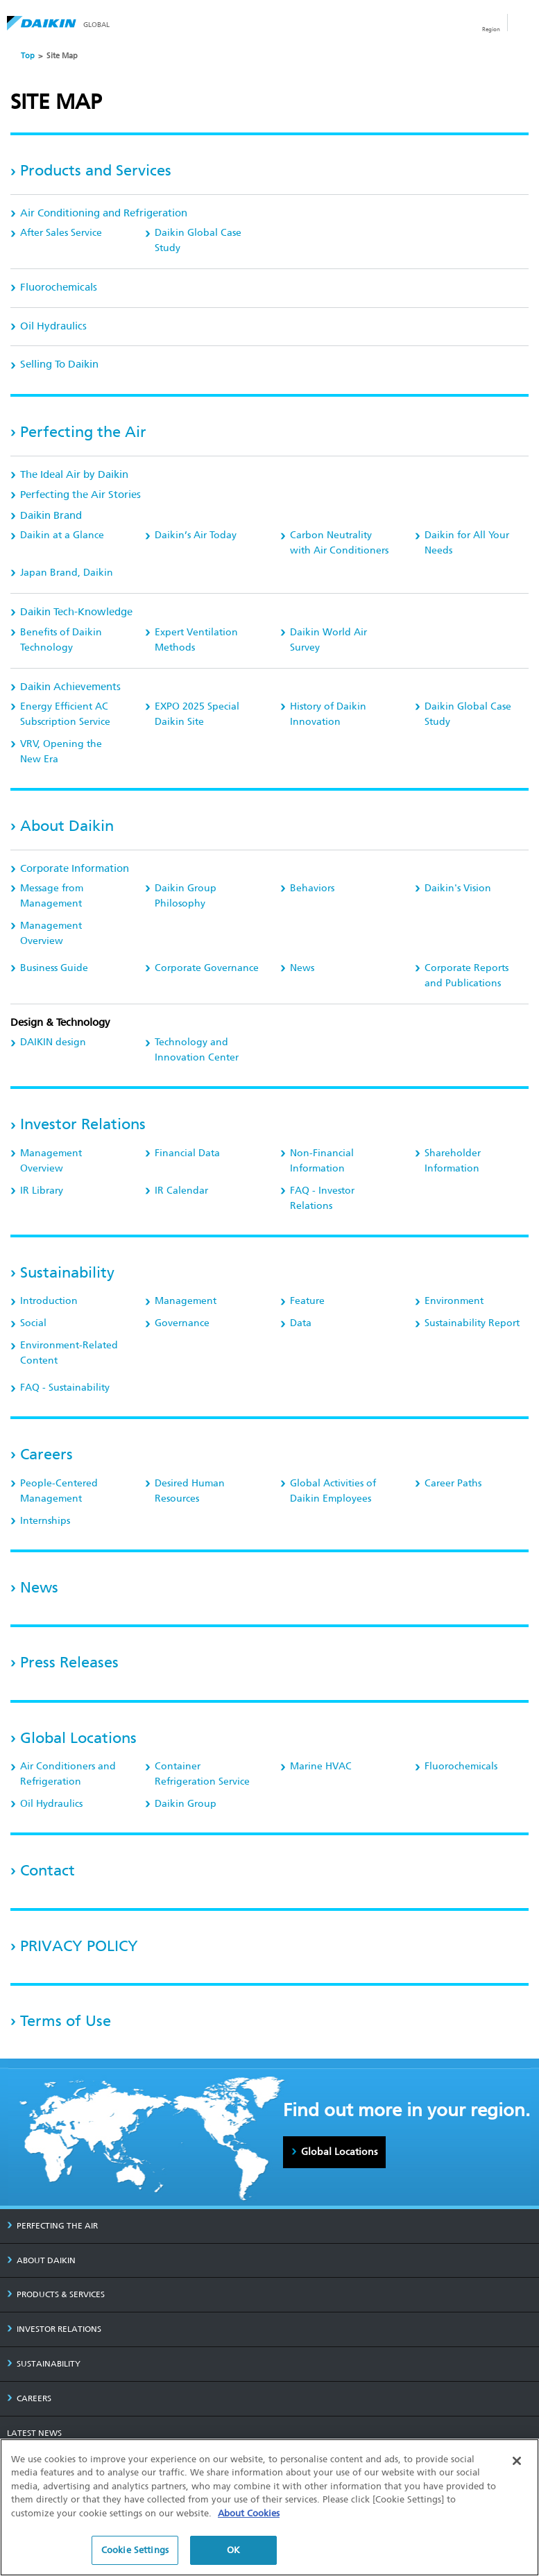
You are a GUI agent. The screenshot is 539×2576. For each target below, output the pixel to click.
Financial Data (187, 1153)
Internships (45, 1521)
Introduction (49, 1301)
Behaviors (312, 888)
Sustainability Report (472, 1323)
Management (185, 1301)
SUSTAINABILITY (43, 2364)
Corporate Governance (207, 968)
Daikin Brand (51, 515)
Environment (454, 1301)
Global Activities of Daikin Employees (333, 1490)
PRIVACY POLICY (79, 1946)
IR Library (41, 1190)
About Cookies (249, 2513)
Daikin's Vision (458, 888)
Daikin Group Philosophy (185, 895)
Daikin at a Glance (62, 535)
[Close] (517, 2461)
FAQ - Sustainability (65, 1387)
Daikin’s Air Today (196, 535)
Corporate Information (74, 868)
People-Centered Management (59, 1490)
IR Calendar (181, 1190)
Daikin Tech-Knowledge (76, 612)
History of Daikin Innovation (328, 714)
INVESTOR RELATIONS (54, 2329)
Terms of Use (65, 2020)
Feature (307, 1301)
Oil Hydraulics (53, 326)
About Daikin (67, 825)
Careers (46, 1454)
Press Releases (69, 1662)
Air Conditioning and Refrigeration (103, 213)
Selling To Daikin (59, 364)
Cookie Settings (135, 2550)
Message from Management (51, 895)
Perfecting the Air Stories (80, 494)
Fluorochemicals (58, 287)
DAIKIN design (53, 1042)
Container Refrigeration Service (202, 1773)
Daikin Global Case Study (198, 240)
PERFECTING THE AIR (52, 2226)
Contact (47, 1870)
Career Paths (453, 1483)
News (302, 968)
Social (33, 1323)
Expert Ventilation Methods (196, 639)
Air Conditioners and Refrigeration (68, 1773)
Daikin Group (185, 1804)
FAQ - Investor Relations (322, 1198)
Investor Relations (83, 1124)
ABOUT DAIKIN (41, 2260)
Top (28, 55)
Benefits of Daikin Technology (61, 639)
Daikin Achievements (70, 686)
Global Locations (78, 1737)
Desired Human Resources (190, 1490)
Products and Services (95, 170)
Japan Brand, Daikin (66, 572)
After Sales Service (61, 233)
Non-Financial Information (322, 1160)
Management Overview (51, 933)
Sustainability (67, 1272)
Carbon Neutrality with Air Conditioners (339, 542)
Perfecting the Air (83, 431)
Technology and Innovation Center (197, 1049)
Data (300, 1323)
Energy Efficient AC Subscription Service (65, 714)
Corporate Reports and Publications (466, 975)
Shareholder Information (453, 1160)
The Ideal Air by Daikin (74, 474)
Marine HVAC (321, 1766)
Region (491, 29)
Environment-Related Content (69, 1352)
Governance (182, 1323)
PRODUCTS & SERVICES (56, 2294)
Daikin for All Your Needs (467, 542)
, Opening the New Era (61, 751)
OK (233, 2550)
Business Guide (54, 968)
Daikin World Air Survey (328, 639)
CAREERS (29, 2398)
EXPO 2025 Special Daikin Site (197, 714)
